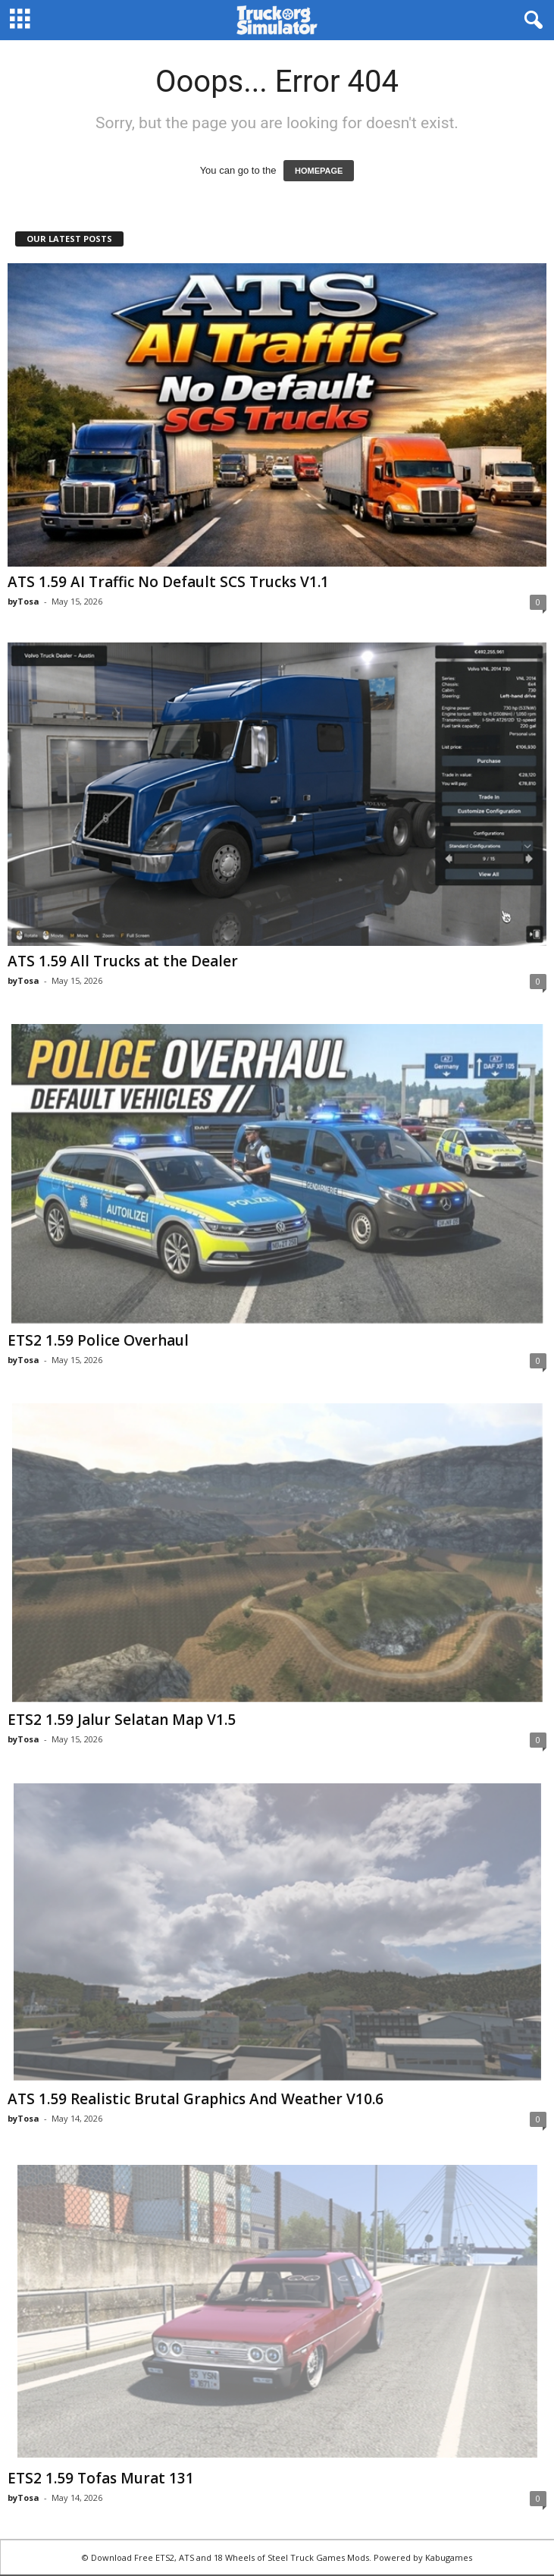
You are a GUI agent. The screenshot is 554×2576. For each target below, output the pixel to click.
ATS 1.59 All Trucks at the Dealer (123, 961)
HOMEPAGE (319, 170)
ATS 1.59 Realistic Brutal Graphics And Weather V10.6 (195, 2099)
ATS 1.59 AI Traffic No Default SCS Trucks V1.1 (168, 582)
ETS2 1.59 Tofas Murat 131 (101, 2478)
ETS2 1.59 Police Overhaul (98, 1340)
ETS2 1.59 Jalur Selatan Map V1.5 (122, 1719)
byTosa (23, 601)
